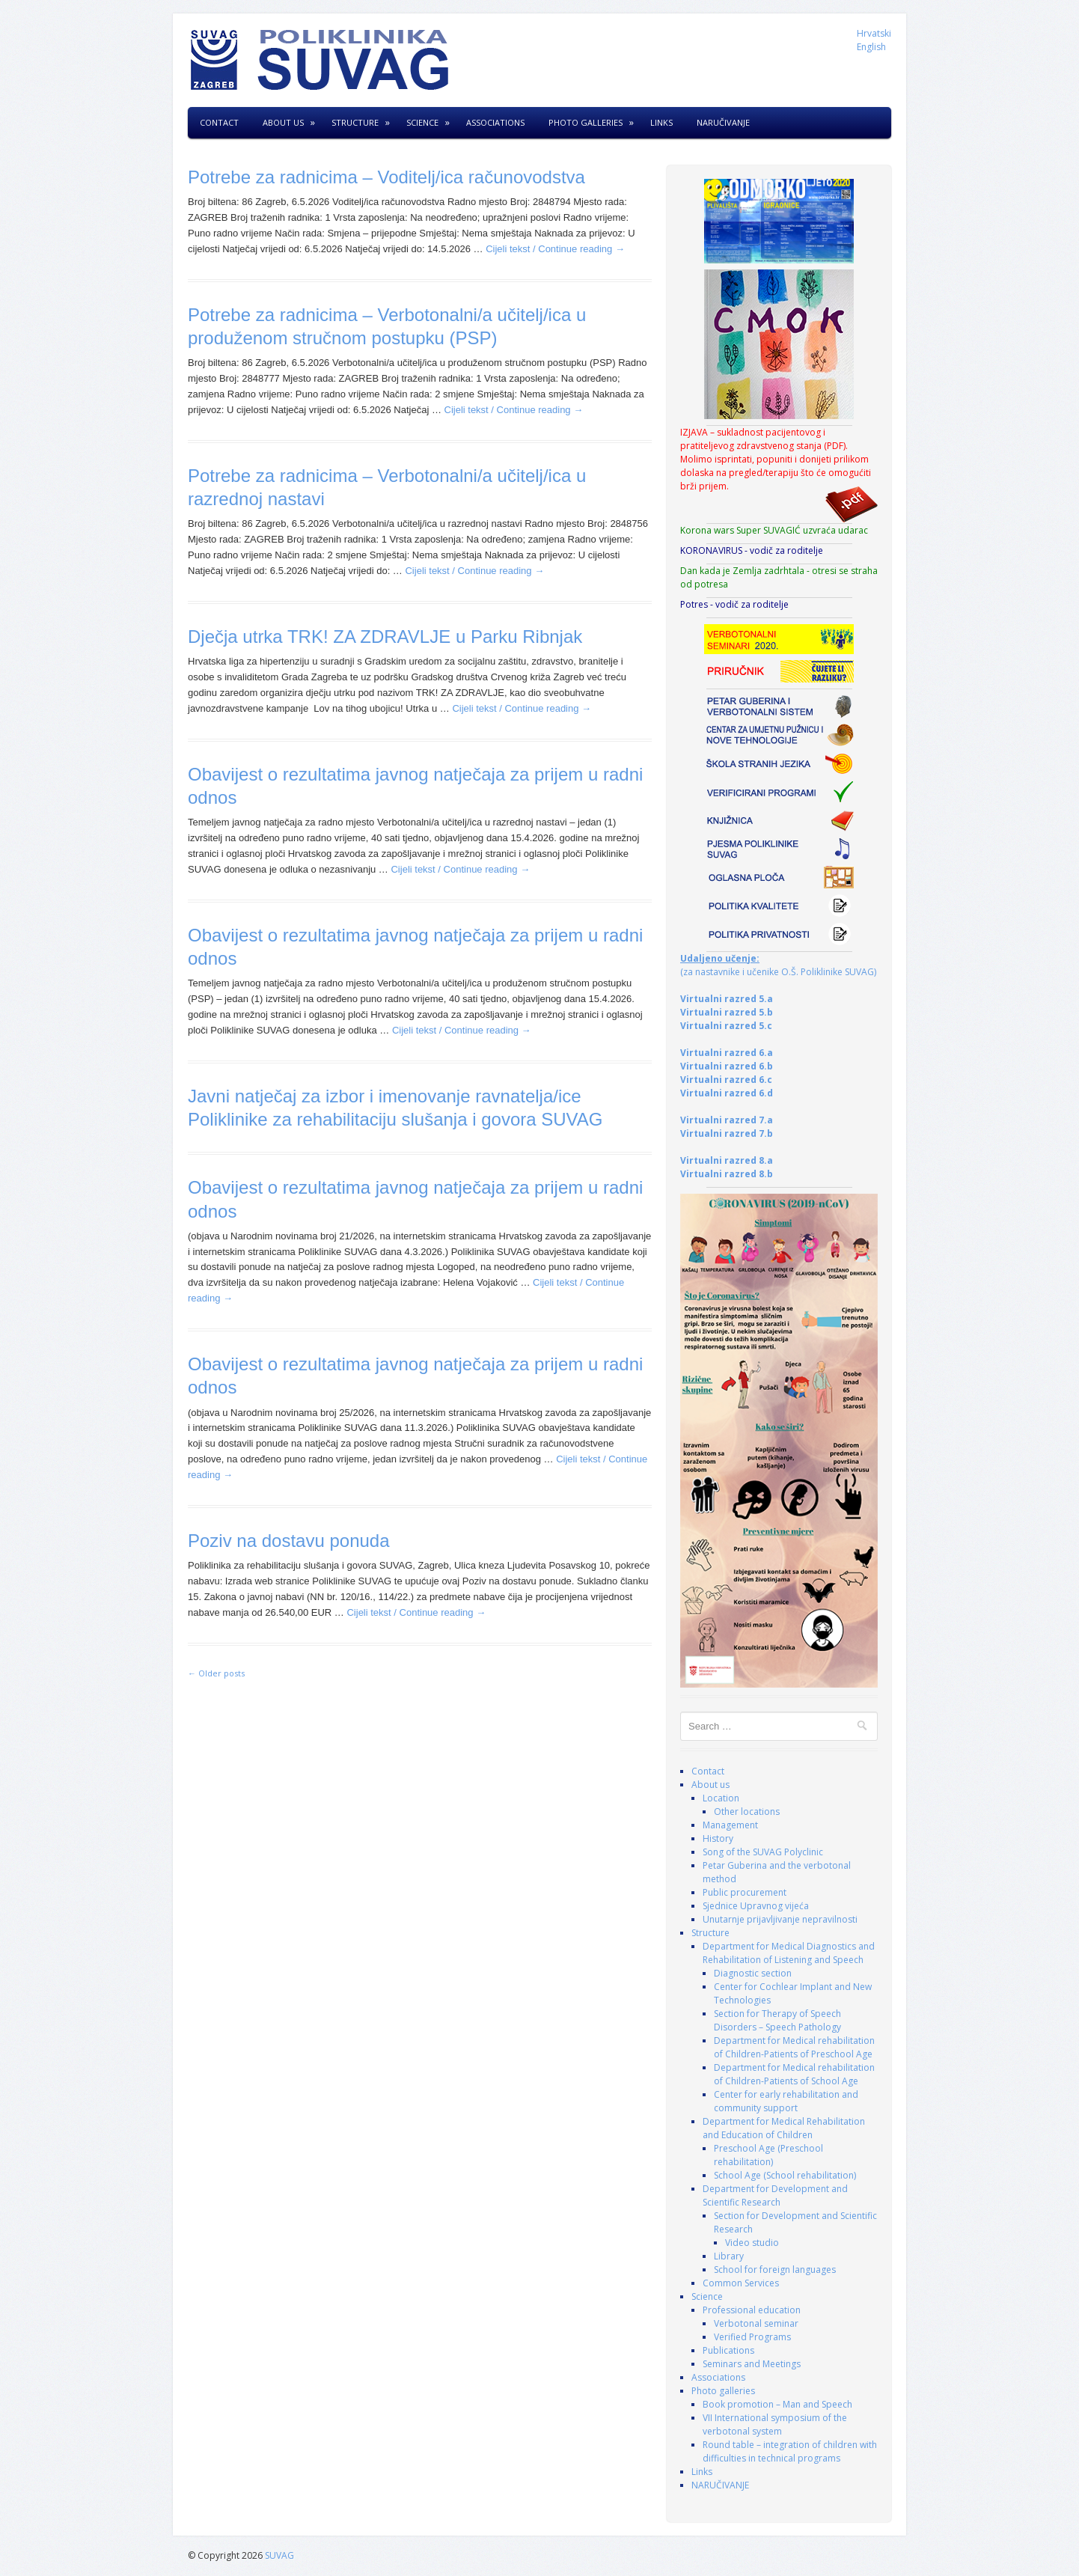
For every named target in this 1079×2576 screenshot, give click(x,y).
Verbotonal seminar (756, 2323)
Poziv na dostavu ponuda (289, 1540)
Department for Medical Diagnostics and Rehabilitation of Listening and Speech (789, 1953)
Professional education (752, 2310)
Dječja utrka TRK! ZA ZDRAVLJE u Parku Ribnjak (385, 636)
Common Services (741, 2283)
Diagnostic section (753, 1973)
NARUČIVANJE (723, 122)
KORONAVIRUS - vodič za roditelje (751, 550)
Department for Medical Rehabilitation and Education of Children (784, 2128)
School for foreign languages (775, 2269)
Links (661, 122)
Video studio (752, 2242)
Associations (495, 122)
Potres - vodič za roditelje (734, 604)
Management (730, 1825)
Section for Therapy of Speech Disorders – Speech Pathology (777, 2020)
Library (729, 2256)
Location (721, 1798)
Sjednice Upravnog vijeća (756, 1905)
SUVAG (279, 2555)
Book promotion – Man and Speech (777, 2404)
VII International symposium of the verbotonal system (775, 2424)
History (718, 1838)
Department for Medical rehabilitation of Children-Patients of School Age (794, 2074)
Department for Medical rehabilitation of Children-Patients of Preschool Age (794, 2047)
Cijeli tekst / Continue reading (555, 248)
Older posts (216, 1673)
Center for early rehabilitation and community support (786, 2101)
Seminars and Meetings (752, 2363)
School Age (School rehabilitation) (785, 2175)
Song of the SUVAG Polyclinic (763, 1852)
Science (422, 122)
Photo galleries (585, 122)
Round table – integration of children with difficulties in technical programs (790, 2451)
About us (283, 122)
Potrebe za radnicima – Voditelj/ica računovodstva (386, 177)
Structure (355, 122)
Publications (728, 2350)
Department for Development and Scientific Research (775, 2195)
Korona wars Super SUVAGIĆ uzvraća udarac (774, 530)
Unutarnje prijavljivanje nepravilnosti (780, 1919)
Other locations (747, 1811)
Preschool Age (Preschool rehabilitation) (768, 2155)
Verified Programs (752, 2337)
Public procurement (744, 1892)
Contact (219, 122)
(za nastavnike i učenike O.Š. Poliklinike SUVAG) (778, 965)
